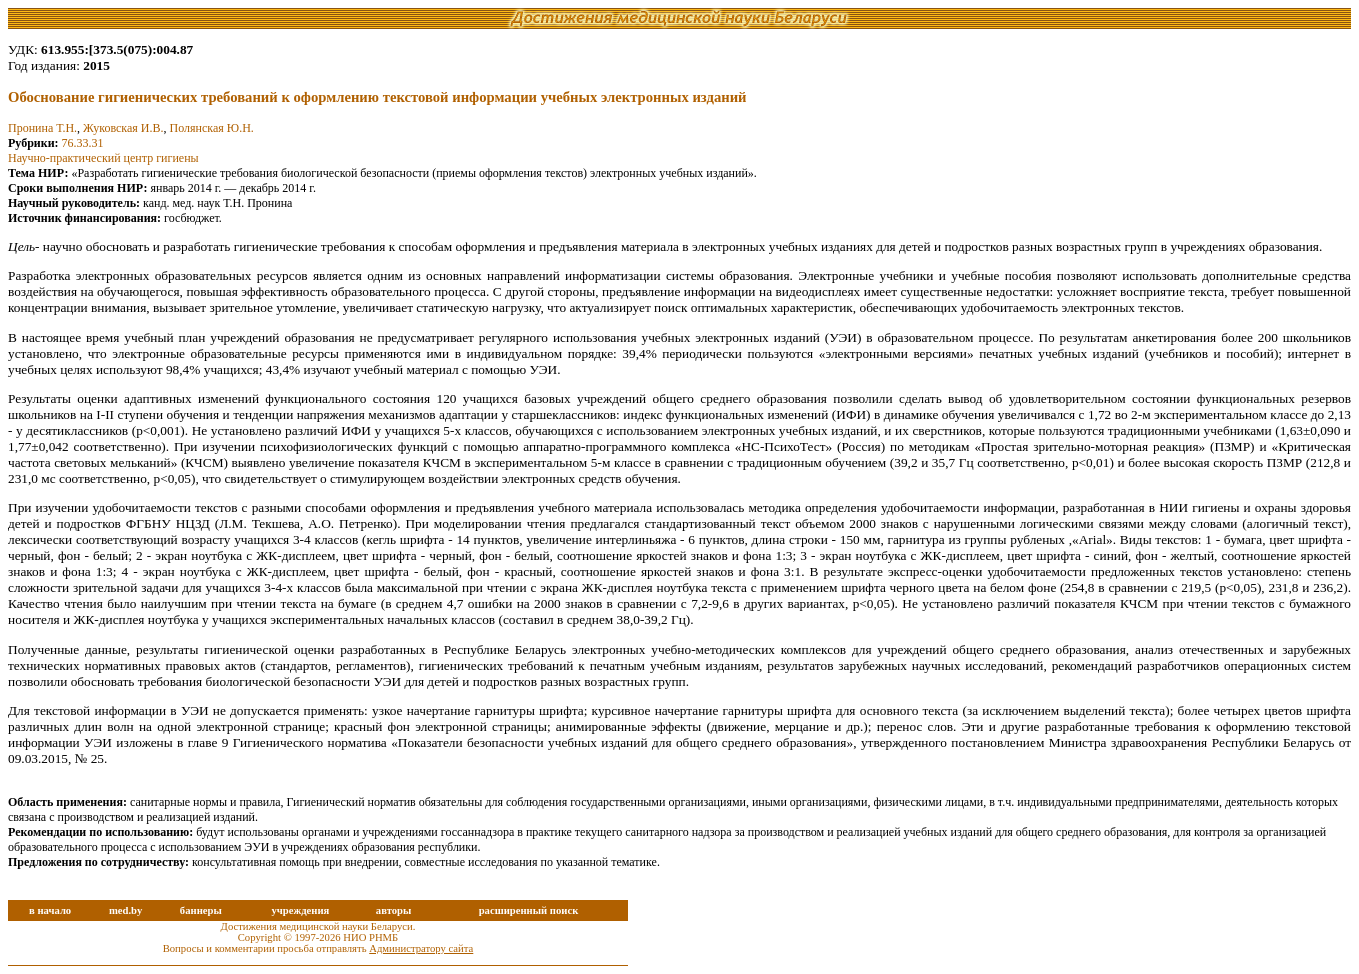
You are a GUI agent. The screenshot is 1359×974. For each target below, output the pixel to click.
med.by (125, 910)
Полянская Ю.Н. (212, 128)
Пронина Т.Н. (42, 128)
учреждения (300, 910)
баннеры (201, 910)
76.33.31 (83, 143)
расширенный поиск (529, 910)
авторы (394, 910)
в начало (50, 910)
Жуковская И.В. (123, 128)
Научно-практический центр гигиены (103, 158)
